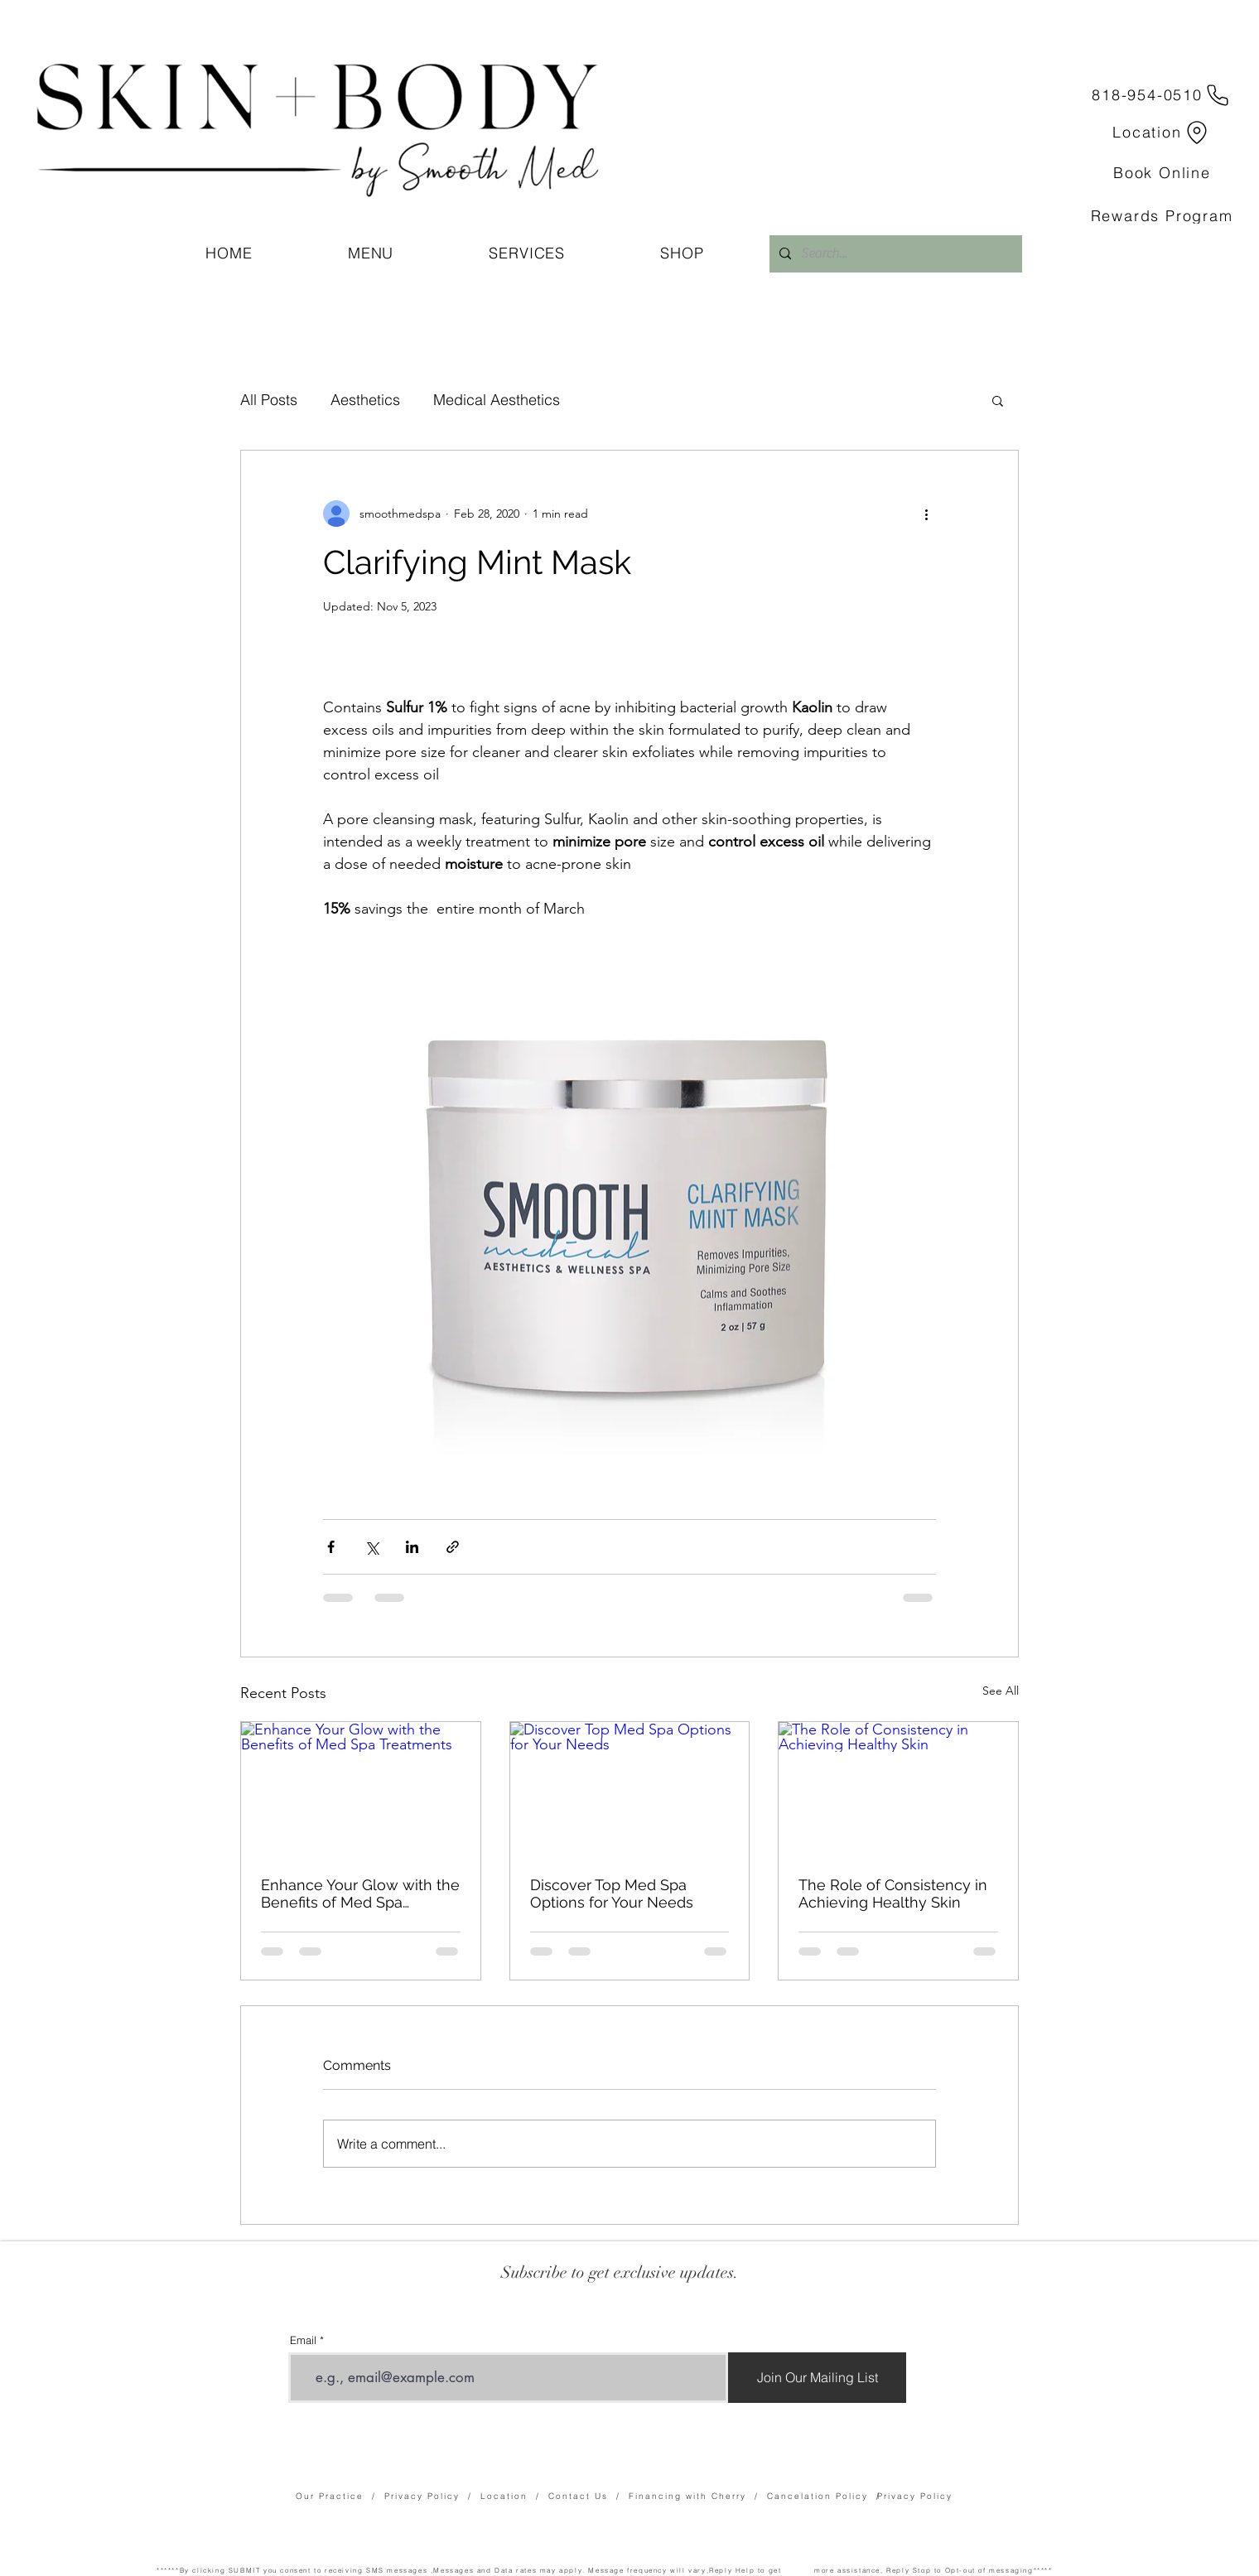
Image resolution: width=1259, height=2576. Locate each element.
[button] (998, 400)
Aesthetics (365, 399)
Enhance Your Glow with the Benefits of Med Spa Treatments (360, 1893)
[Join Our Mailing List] (817, 2377)
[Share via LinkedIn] (412, 1547)
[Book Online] (1162, 173)
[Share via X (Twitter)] (371, 1547)
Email (303, 2340)
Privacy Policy (915, 2496)
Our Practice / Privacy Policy (382, 2496)
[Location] (1162, 132)
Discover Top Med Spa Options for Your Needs (611, 1893)
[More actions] (926, 513)
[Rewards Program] (1162, 216)
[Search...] (894, 254)
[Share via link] (453, 1547)
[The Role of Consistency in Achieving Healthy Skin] (898, 1789)
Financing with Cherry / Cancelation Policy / (759, 2496)
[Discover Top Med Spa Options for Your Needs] (630, 1789)
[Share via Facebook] (331, 1547)
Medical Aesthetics (496, 399)
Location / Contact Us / (554, 2496)
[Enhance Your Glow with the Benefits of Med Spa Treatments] (360, 1789)
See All (1000, 1690)
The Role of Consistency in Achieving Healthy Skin (892, 1893)
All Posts (268, 399)
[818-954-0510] (1162, 95)
